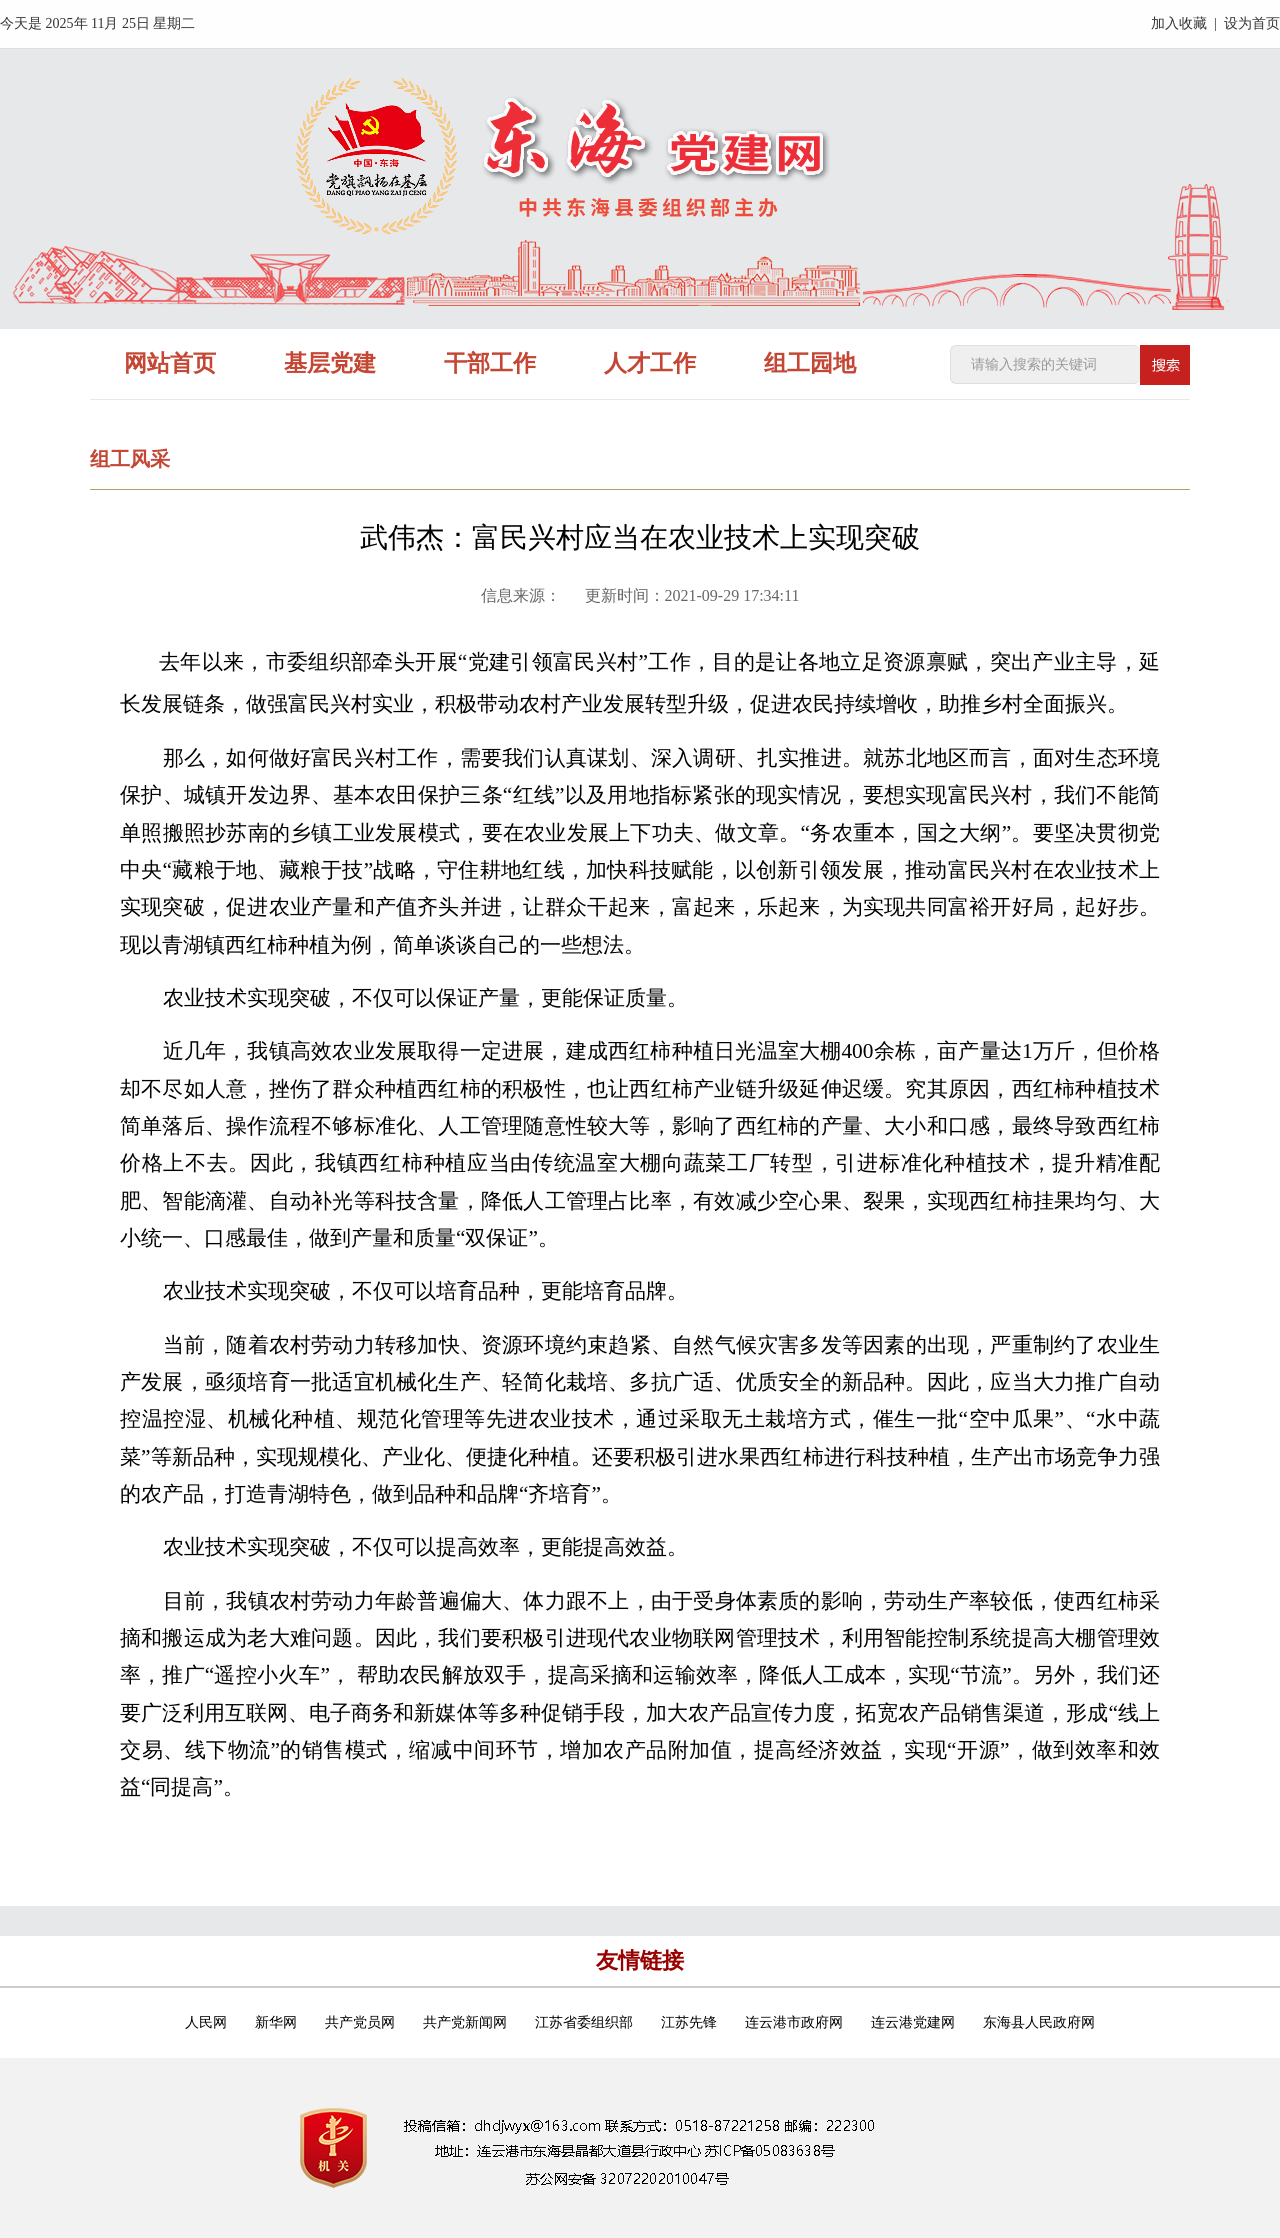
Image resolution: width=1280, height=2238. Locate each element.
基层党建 (330, 363)
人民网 (206, 2022)
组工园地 (810, 363)
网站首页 (170, 363)
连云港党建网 (913, 2022)
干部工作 (490, 363)
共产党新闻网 (465, 2022)
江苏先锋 (689, 2022)
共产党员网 (360, 2022)
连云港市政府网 (794, 2022)
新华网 (276, 2022)
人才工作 (650, 363)
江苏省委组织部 (584, 2022)
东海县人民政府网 (1039, 2022)
